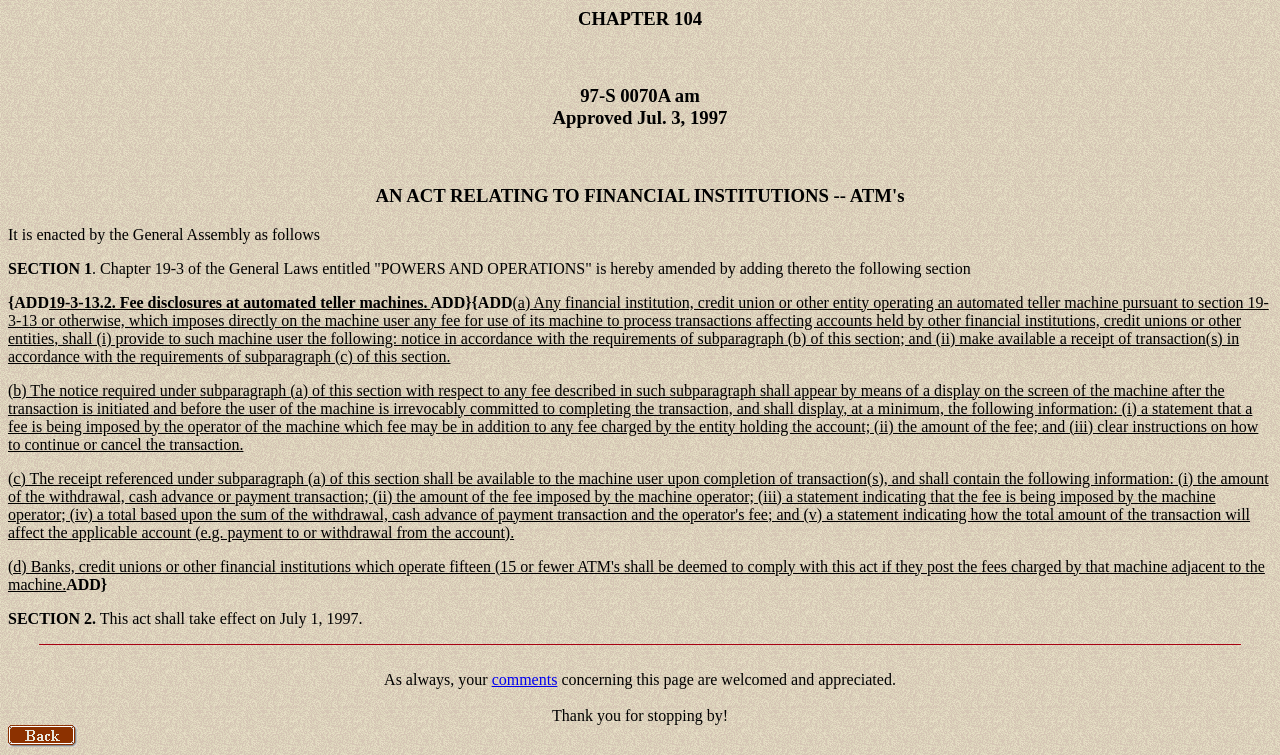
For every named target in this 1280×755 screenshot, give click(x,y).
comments (525, 679)
